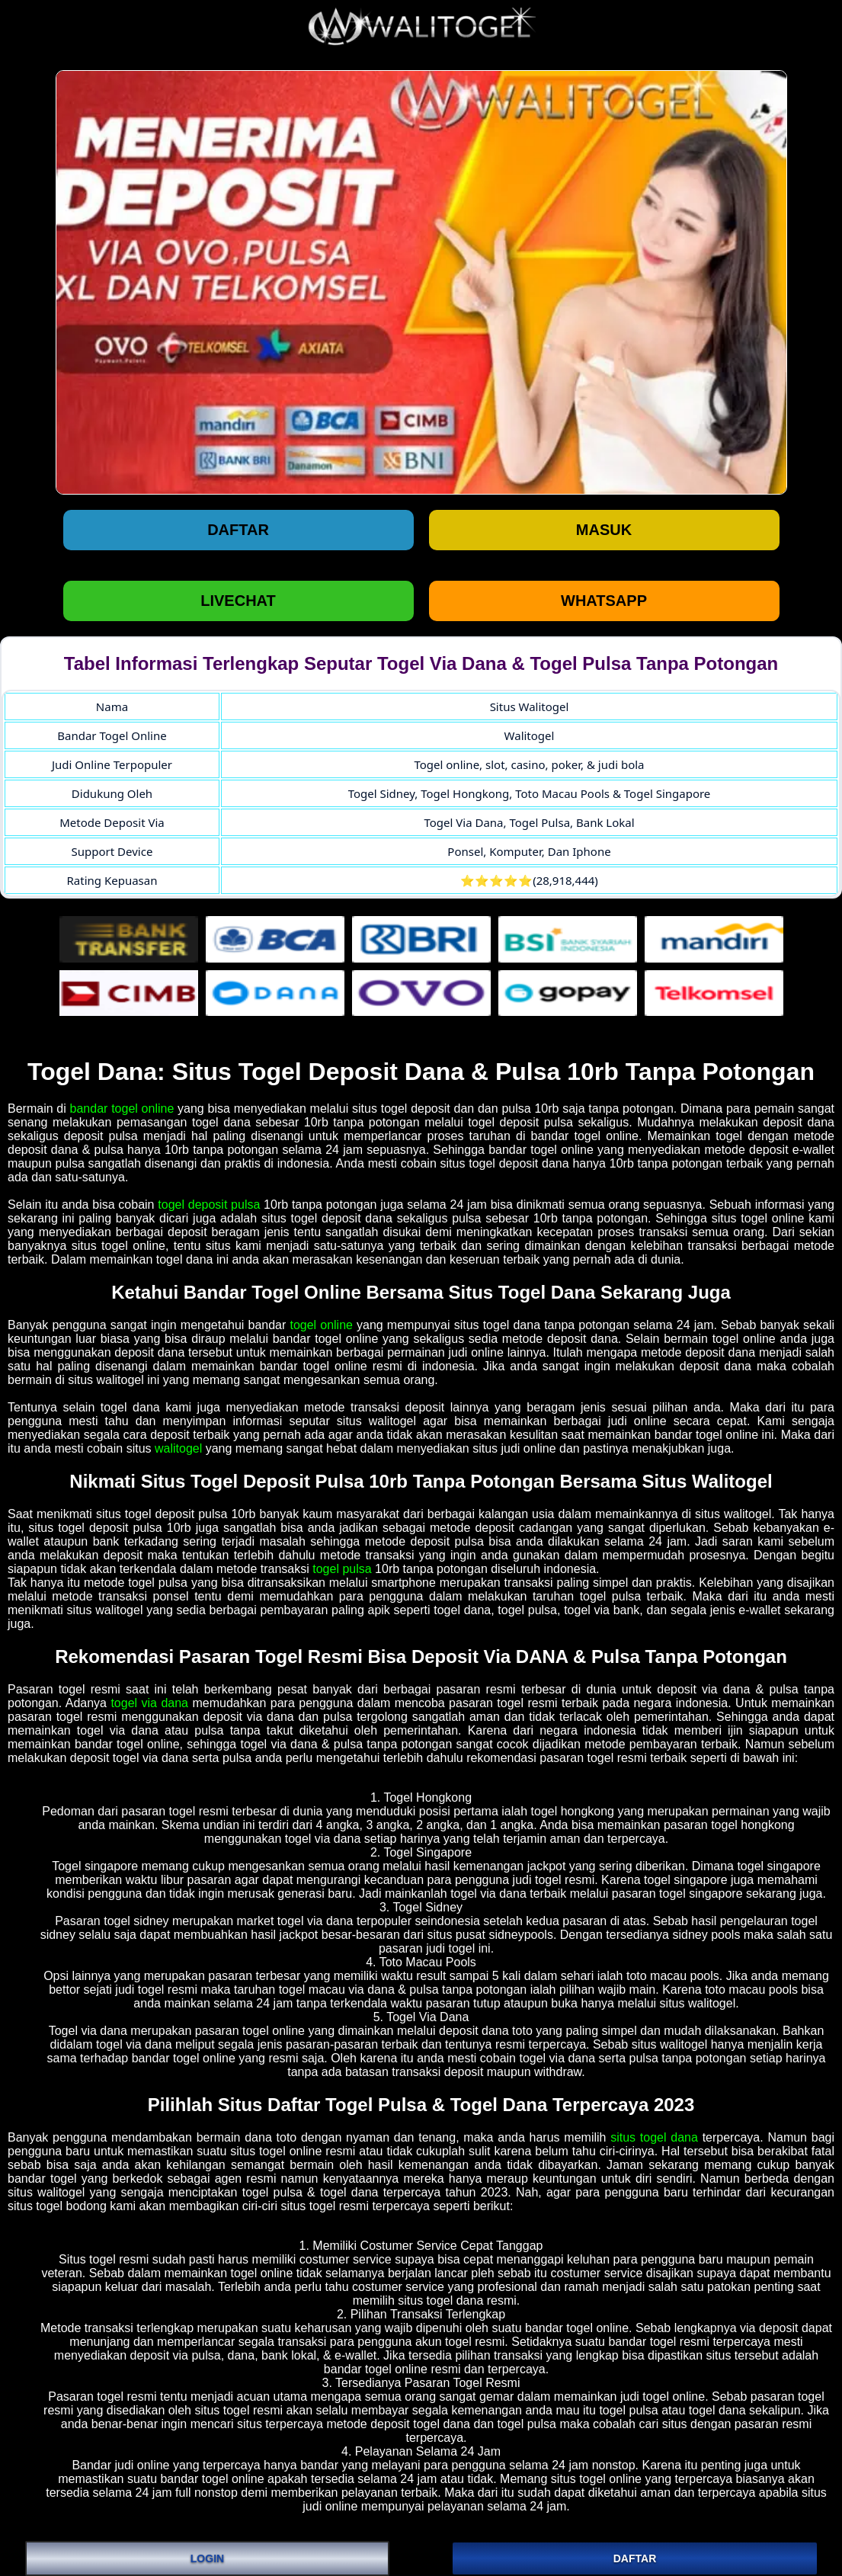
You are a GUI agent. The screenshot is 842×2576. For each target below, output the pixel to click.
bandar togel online (122, 1108)
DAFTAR (635, 2558)
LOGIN (207, 2558)
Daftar (238, 529)
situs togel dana (654, 2137)
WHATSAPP (604, 600)
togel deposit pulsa (209, 1204)
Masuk (604, 529)
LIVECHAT (238, 600)
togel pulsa (341, 1568)
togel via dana (149, 1703)
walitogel (178, 1448)
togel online (321, 1324)
